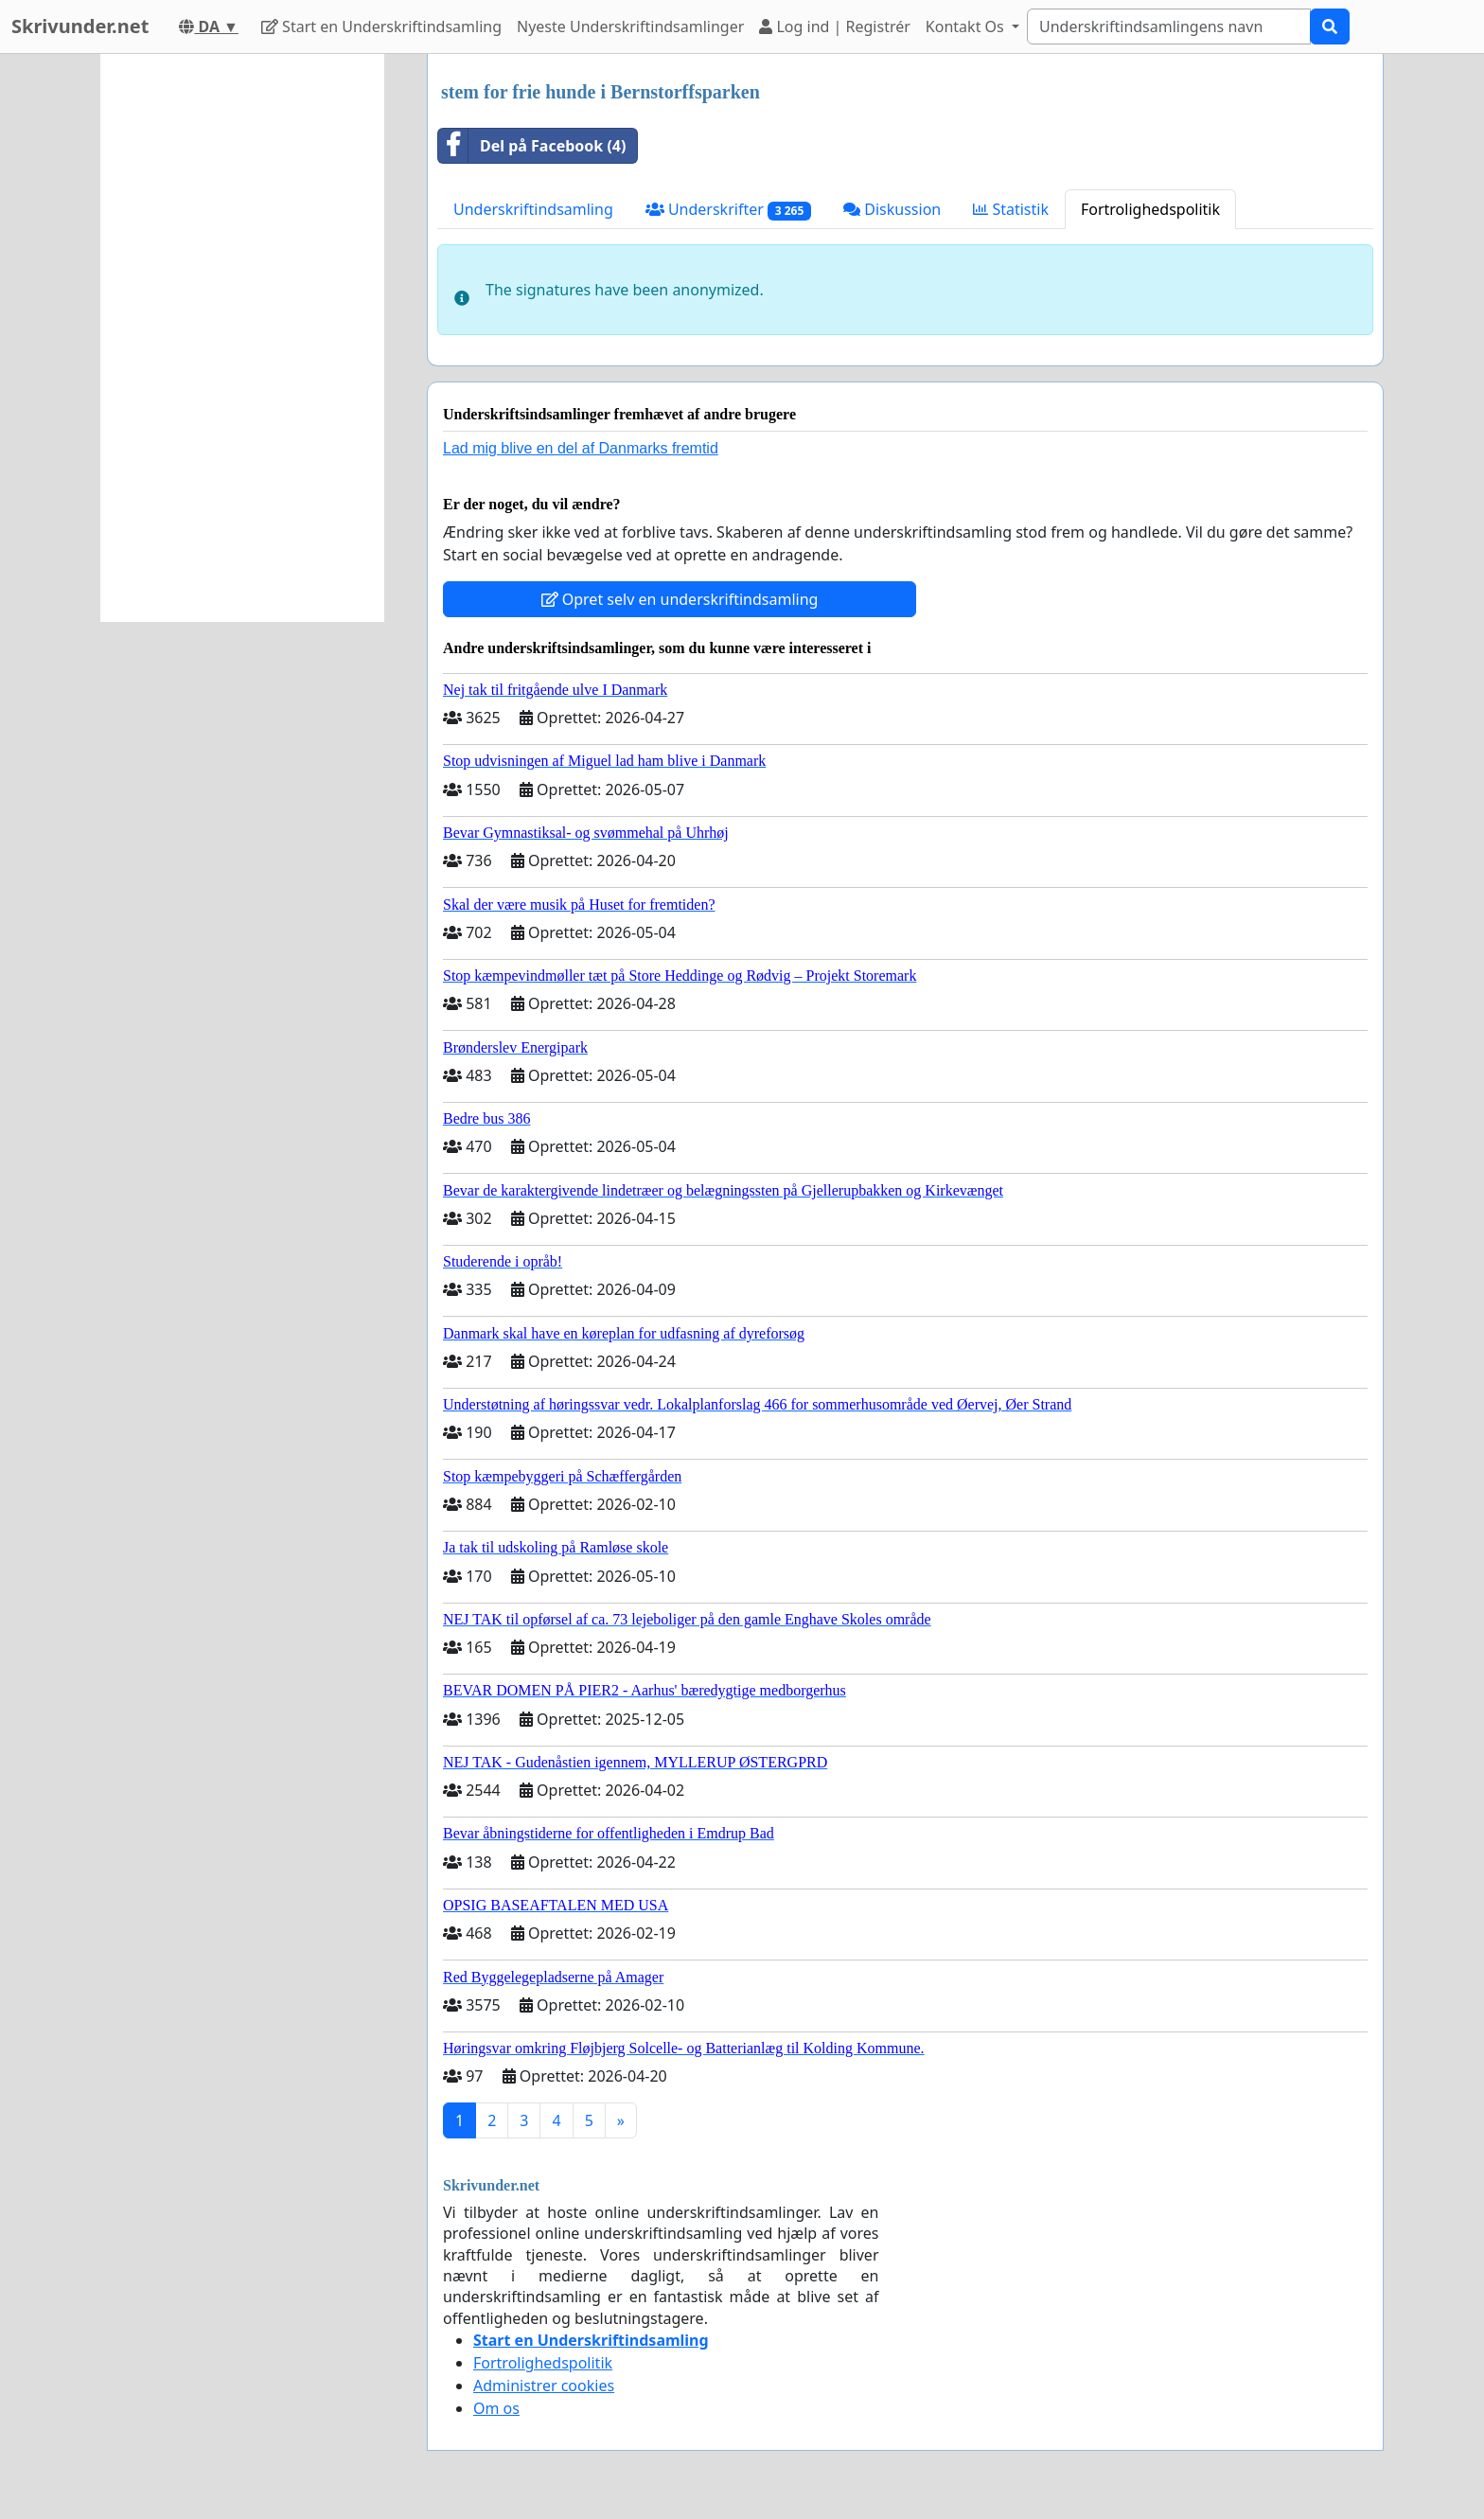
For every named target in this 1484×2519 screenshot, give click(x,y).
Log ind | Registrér (834, 26)
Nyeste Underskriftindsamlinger (630, 26)
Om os (496, 2408)
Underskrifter (728, 210)
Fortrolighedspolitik (1150, 209)
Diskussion (892, 209)
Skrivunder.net (80, 26)
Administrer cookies (543, 2385)
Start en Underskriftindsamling (381, 26)
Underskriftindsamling (533, 209)
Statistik (1011, 209)
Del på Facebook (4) (532, 146)
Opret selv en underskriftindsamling (680, 599)
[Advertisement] (242, 338)
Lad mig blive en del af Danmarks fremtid (580, 448)
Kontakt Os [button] (967, 26)
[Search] (1169, 26)
